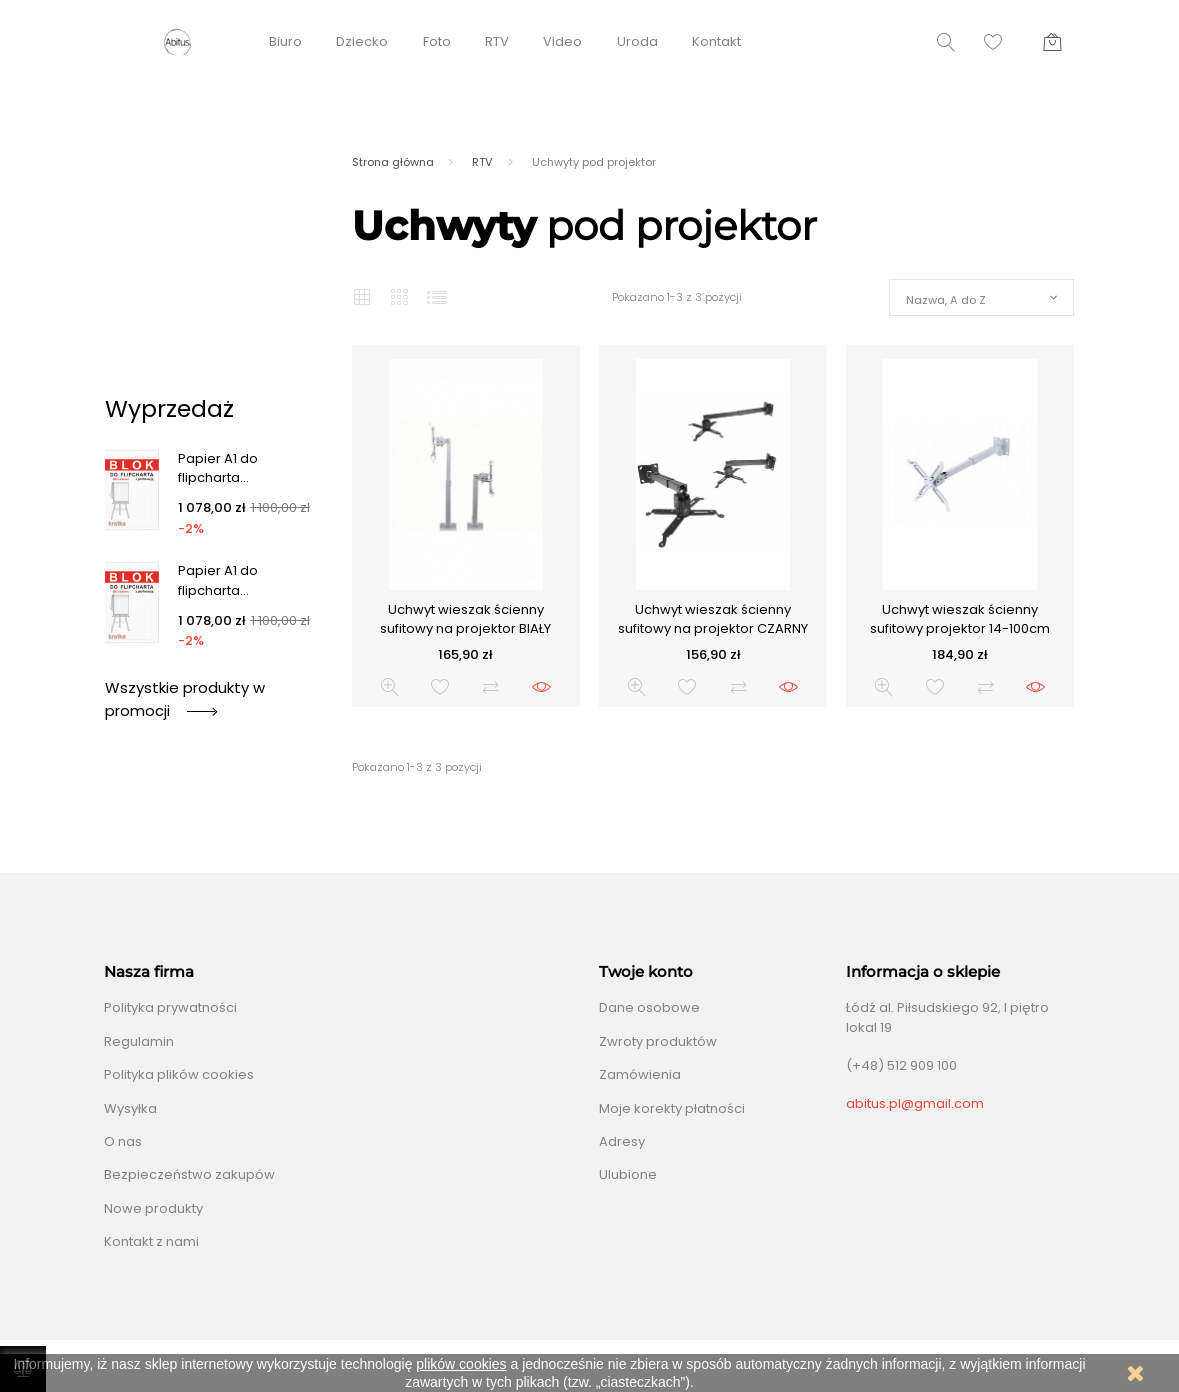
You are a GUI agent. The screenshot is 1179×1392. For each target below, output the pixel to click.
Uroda (637, 41)
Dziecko (362, 41)
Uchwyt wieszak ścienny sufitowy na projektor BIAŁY (465, 619)
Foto (437, 41)
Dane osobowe (649, 1007)
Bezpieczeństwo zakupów (189, 1174)
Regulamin (139, 1041)
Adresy (622, 1141)
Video (562, 41)
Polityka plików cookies (179, 1074)
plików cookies (461, 1364)
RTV (497, 41)
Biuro (285, 41)
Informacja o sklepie (923, 972)
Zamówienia (640, 1074)
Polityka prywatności (170, 1007)
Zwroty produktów (658, 1041)
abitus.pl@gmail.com (915, 1103)
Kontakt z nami (151, 1241)
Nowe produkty (153, 1208)
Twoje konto (646, 972)
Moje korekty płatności (672, 1108)
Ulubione (628, 1174)
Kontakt (716, 41)
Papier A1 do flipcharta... (218, 468)
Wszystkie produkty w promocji (185, 698)
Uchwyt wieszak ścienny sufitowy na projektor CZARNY (713, 619)
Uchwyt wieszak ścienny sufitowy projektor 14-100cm (960, 619)
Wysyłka (130, 1108)
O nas (123, 1141)
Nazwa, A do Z (946, 300)
